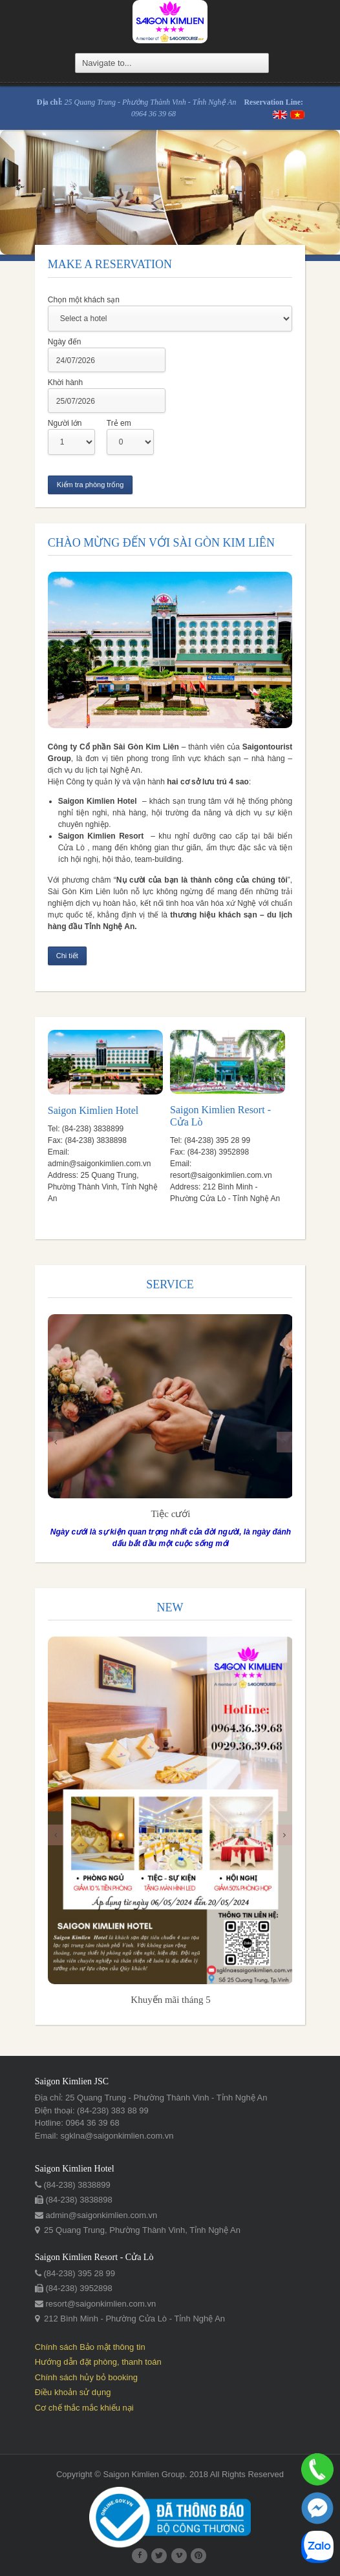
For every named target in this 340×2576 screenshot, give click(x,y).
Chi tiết (67, 956)
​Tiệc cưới (169, 1514)
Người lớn (64, 423)
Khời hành (64, 382)
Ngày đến (64, 341)
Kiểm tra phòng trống (89, 484)
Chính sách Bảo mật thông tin (89, 2347)
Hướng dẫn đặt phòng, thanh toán (97, 2363)
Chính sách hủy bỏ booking (85, 2378)
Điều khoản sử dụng (72, 2393)
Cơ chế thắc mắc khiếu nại (83, 2408)
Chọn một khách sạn (83, 299)
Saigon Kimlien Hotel (92, 1110)
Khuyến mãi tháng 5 (169, 2001)
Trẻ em (118, 423)
